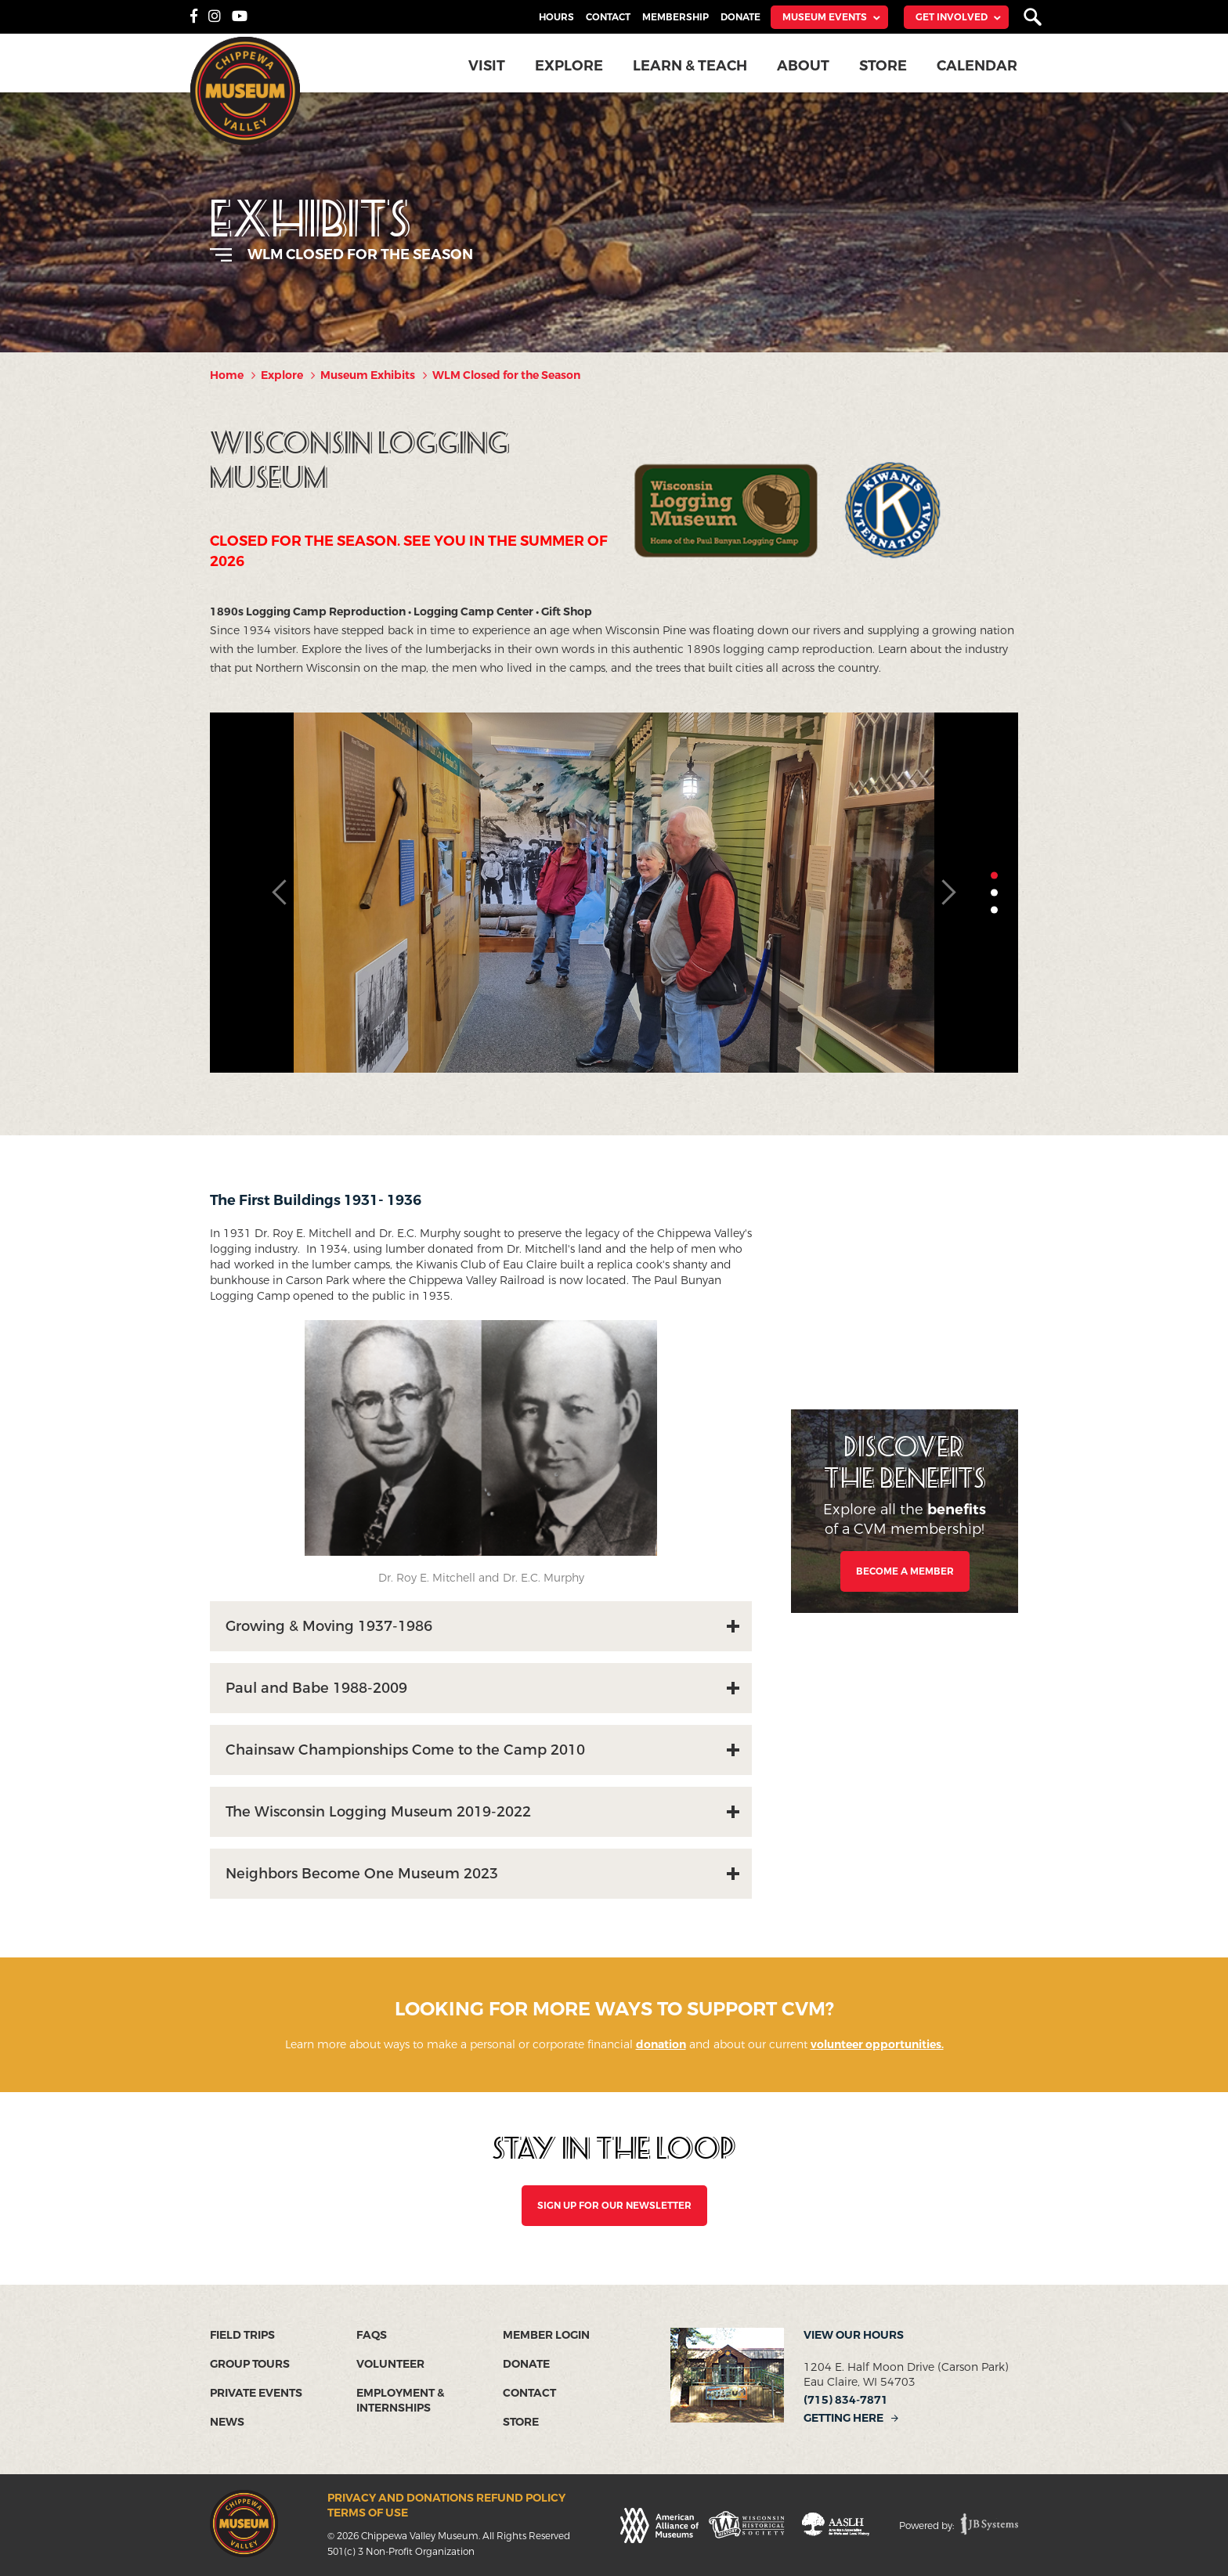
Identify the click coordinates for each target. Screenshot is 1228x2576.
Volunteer (390, 2364)
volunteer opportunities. (877, 2044)
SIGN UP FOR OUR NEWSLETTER (614, 2205)
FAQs (371, 2335)
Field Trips (242, 2335)
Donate (740, 17)
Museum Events (824, 17)
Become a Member (905, 1571)
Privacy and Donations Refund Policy (446, 2498)
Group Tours (250, 2364)
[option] (614, 893)
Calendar (977, 65)
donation (661, 2044)
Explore (569, 65)
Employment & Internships (400, 2400)
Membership (675, 17)
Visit (486, 65)
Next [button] (947, 892)
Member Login (546, 2335)
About (803, 65)
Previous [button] (280, 892)
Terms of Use (367, 2513)
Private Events (256, 2393)
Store (883, 65)
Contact (608, 17)
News (227, 2422)
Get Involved (952, 17)
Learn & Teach (690, 65)
